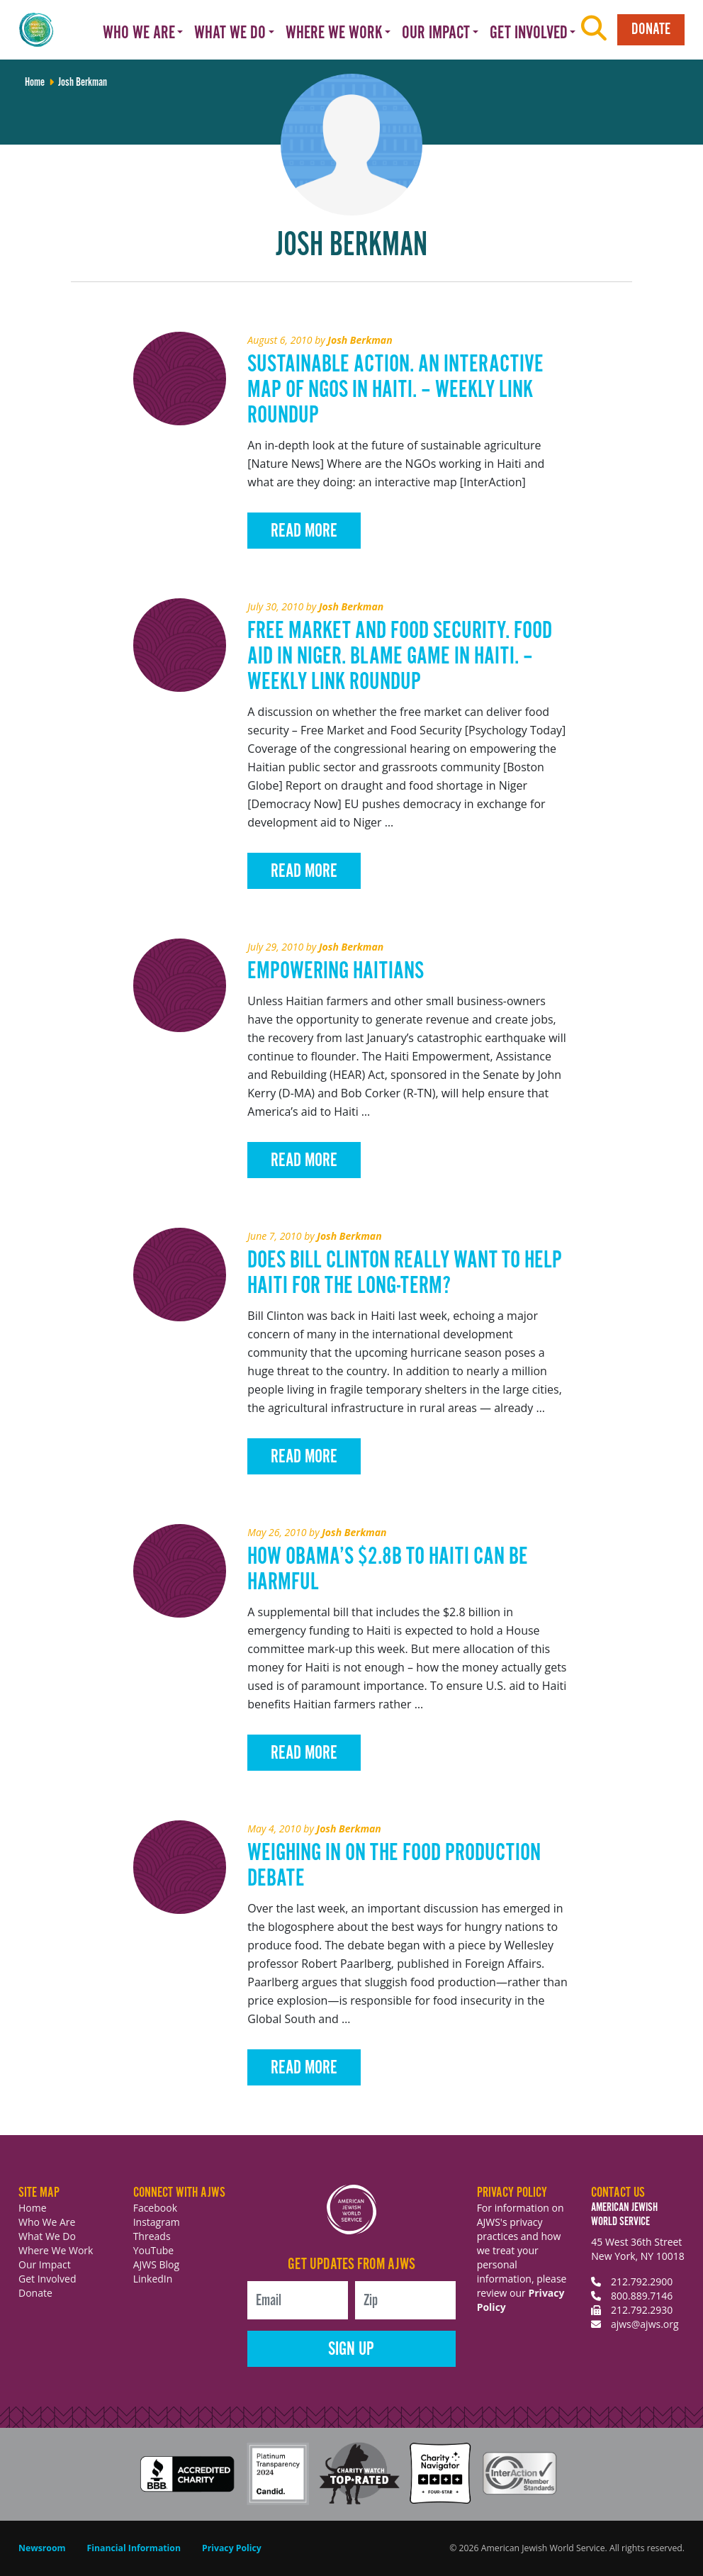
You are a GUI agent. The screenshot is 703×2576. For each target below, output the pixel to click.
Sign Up (351, 2349)
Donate (650, 29)
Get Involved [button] (529, 33)
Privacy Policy (231, 2548)
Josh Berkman (359, 340)
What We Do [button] (230, 33)
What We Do (47, 2236)
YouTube (153, 2250)
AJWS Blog (156, 2264)
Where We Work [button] (334, 33)
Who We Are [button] (139, 33)
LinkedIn (153, 2278)
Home (32, 2207)
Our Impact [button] (436, 33)
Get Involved (47, 2278)
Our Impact (44, 2264)
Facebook (155, 2207)
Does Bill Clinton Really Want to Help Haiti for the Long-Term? (404, 1273)
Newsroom (42, 2548)
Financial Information (134, 2548)
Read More (304, 531)
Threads (152, 2236)
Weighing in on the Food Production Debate (394, 1866)
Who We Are (46, 2222)
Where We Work (55, 2250)
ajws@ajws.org (645, 2324)
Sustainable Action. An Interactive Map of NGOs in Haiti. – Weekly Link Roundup (395, 390)
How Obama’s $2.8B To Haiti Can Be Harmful (387, 1570)
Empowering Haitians (335, 971)
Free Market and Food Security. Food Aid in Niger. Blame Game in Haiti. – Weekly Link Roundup (399, 657)
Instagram (156, 2222)
